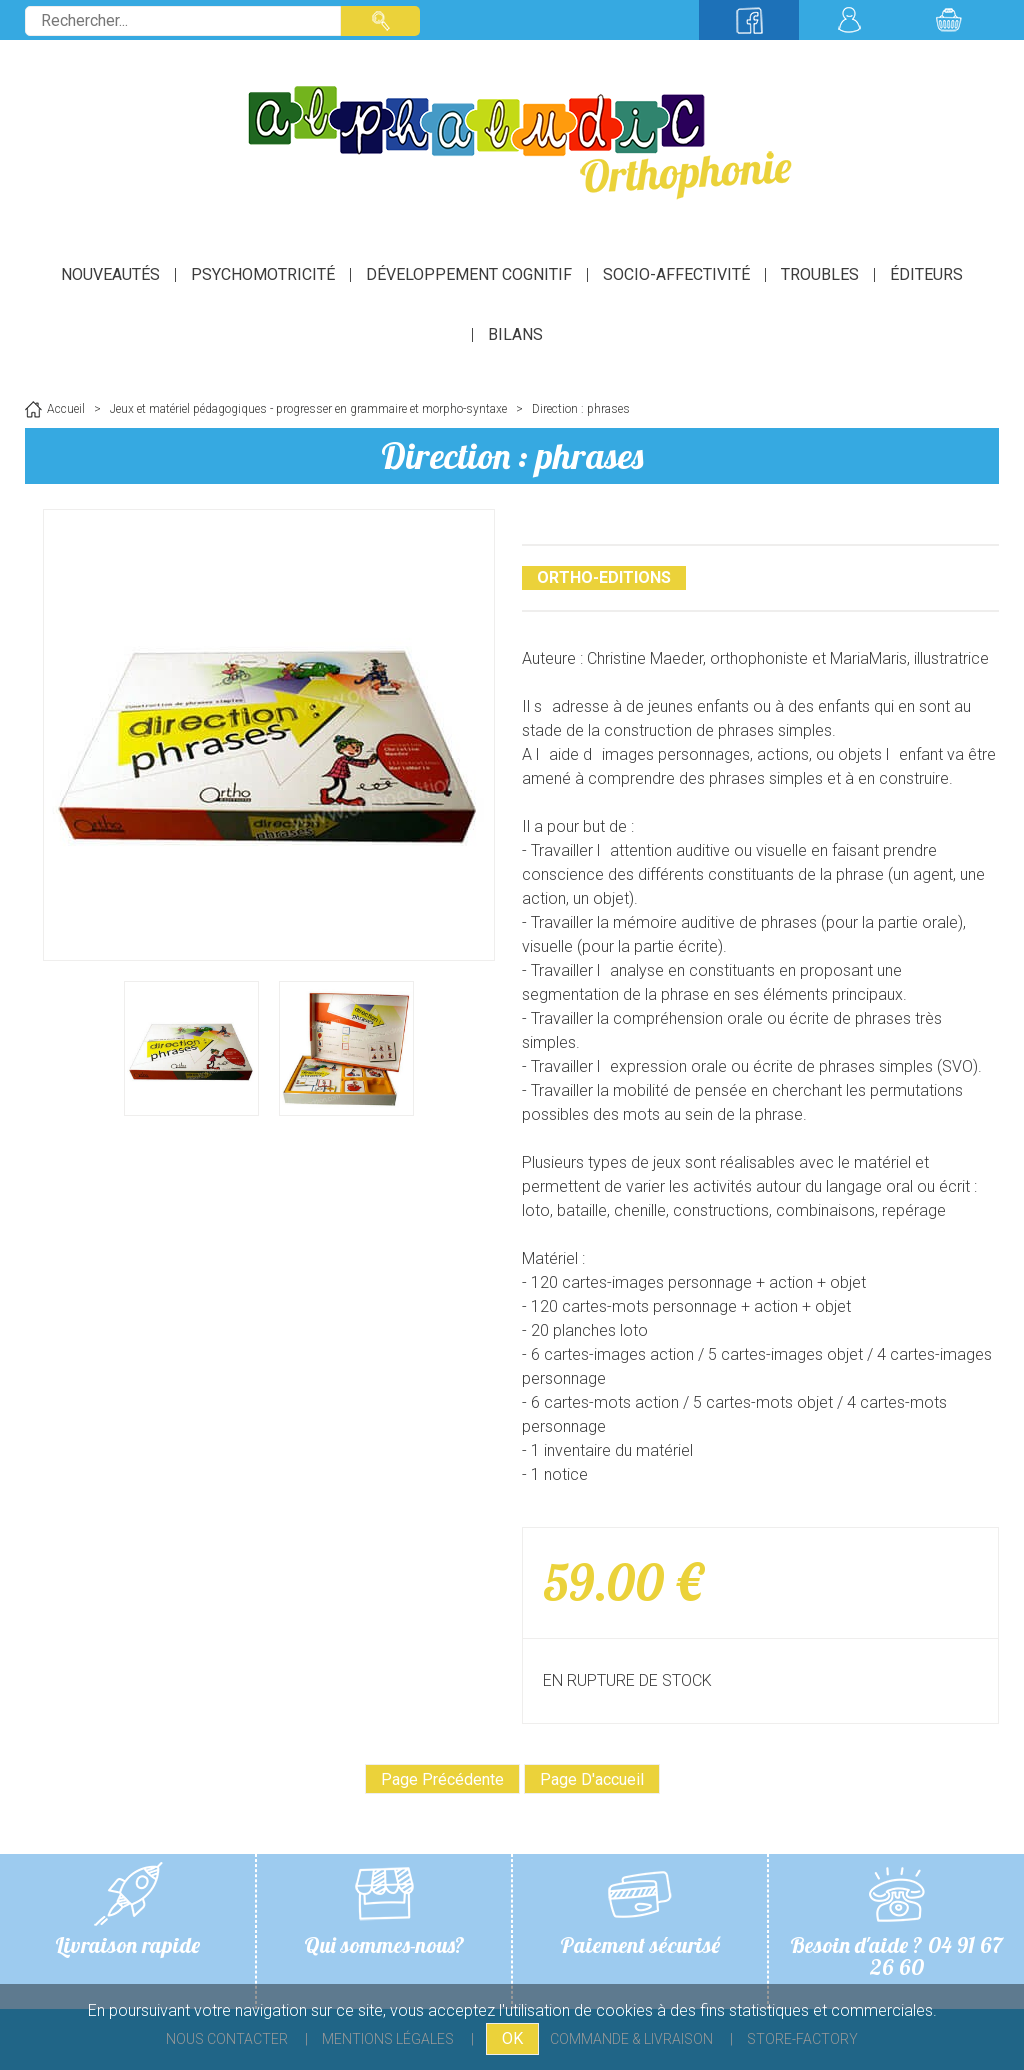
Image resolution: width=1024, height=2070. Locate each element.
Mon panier (949, 20)
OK (512, 2038)
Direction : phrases (512, 455)
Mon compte (849, 20)
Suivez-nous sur (749, 20)
